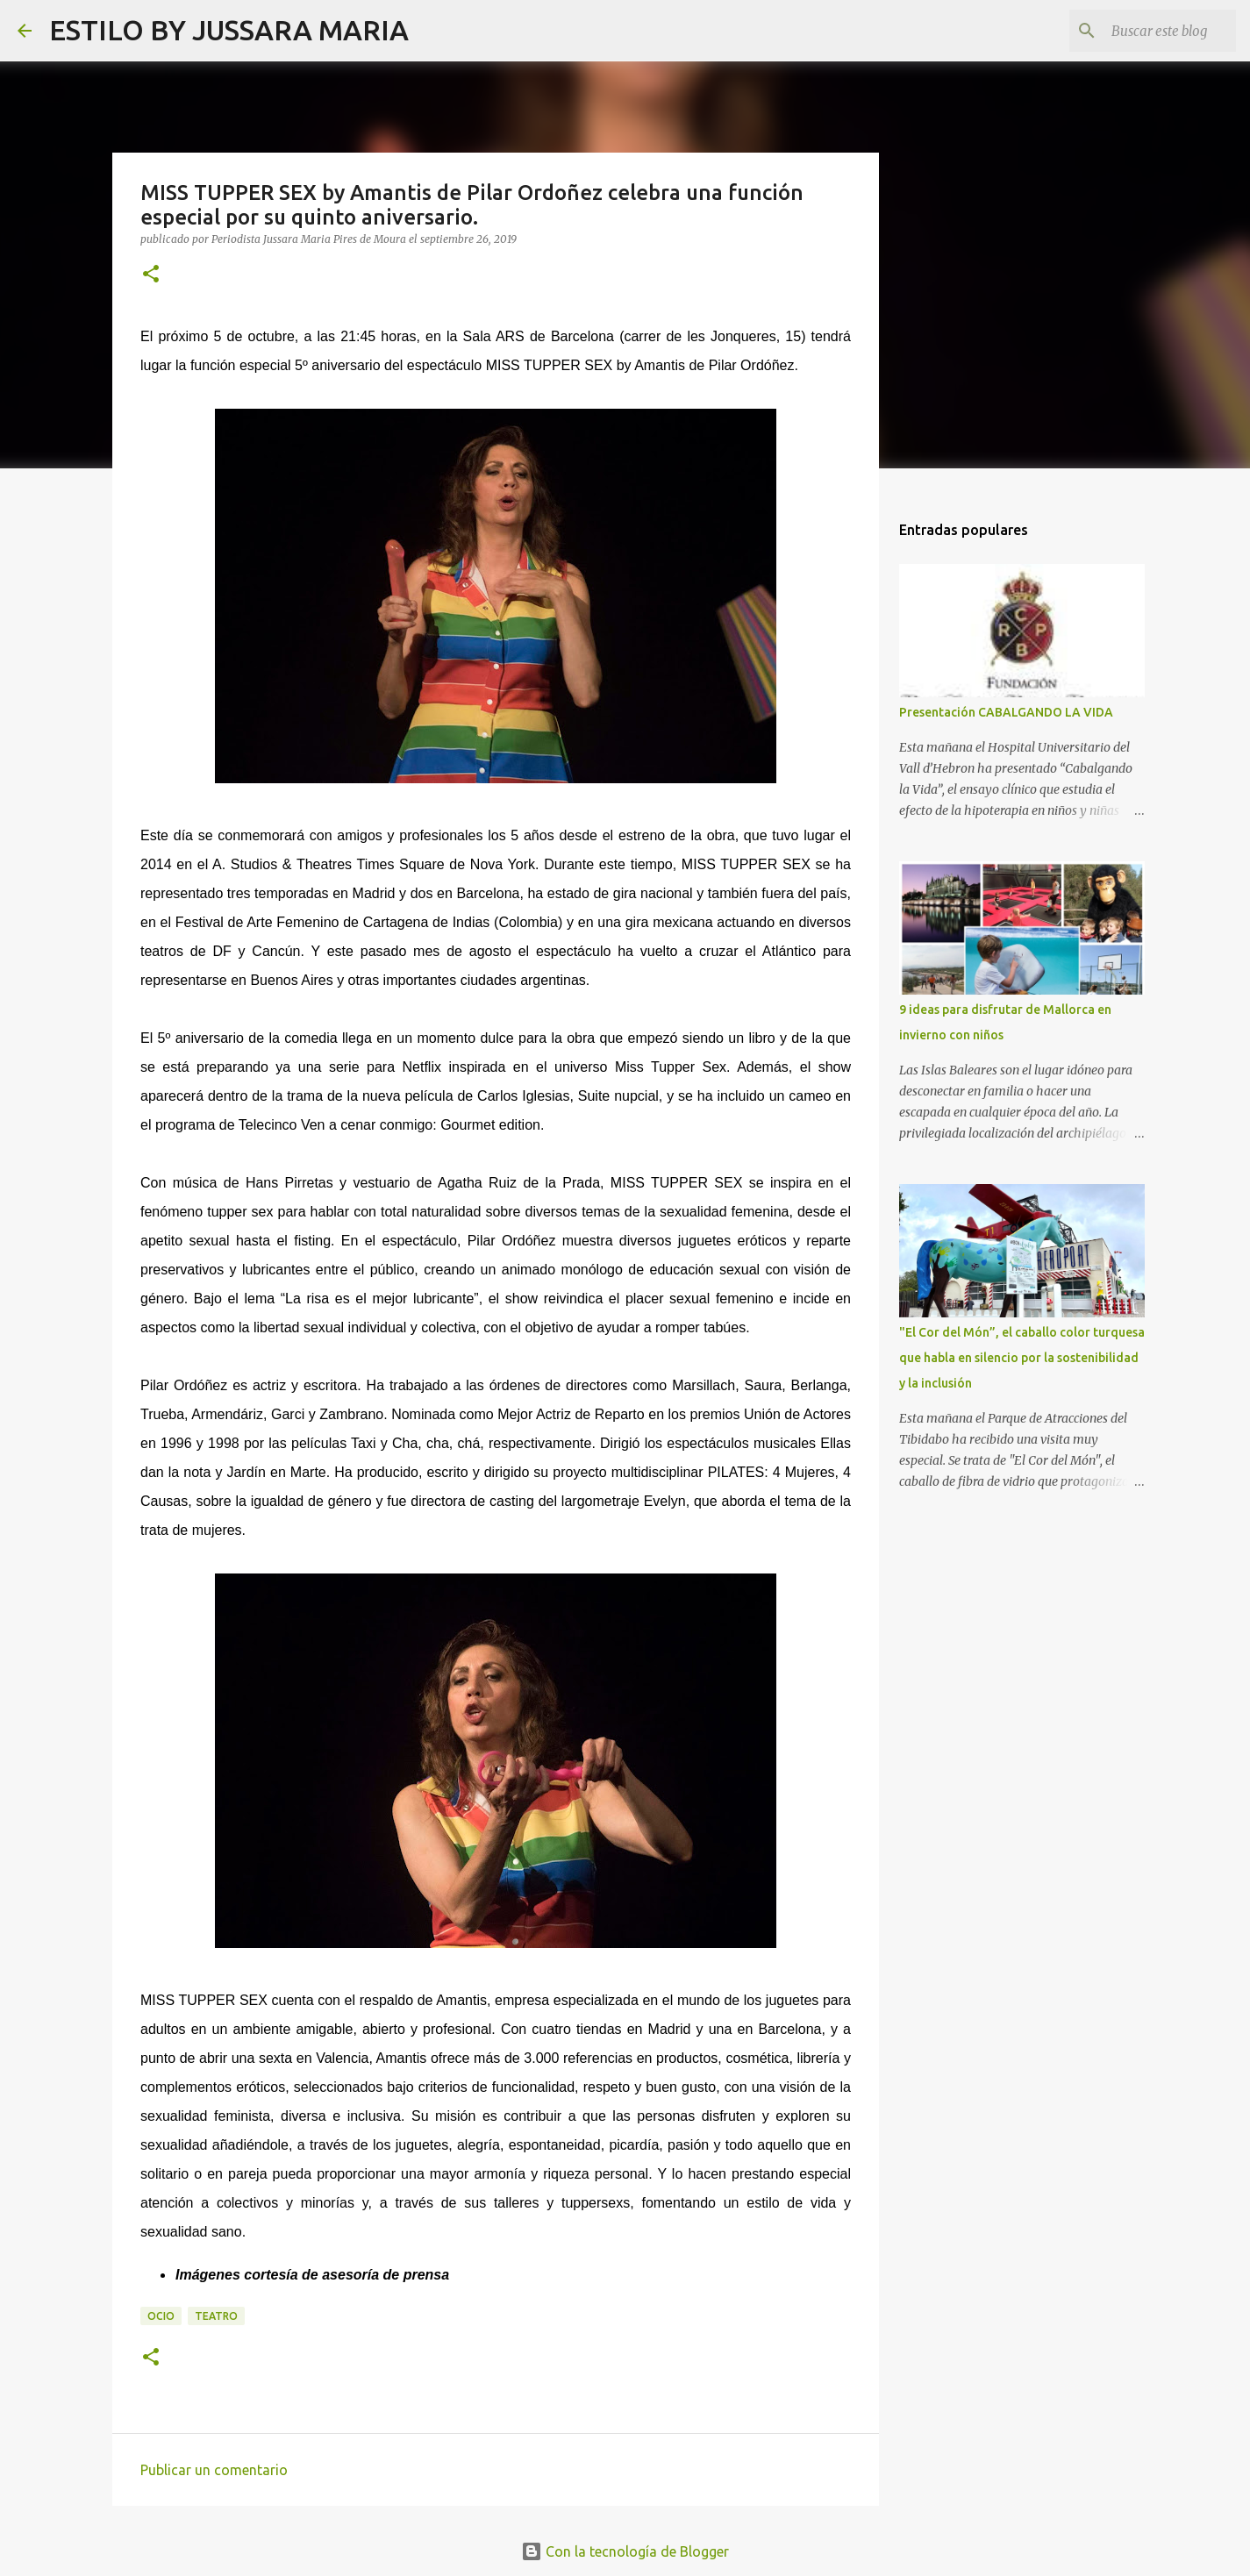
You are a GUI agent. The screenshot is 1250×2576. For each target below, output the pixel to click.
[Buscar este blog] (1144, 31)
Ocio (161, 2316)
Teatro (216, 2316)
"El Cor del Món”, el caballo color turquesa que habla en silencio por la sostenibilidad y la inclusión (1022, 1357)
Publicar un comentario (214, 2470)
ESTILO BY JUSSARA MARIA (229, 30)
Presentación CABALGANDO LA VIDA (1006, 712)
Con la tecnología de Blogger (625, 2551)
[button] (150, 275)
